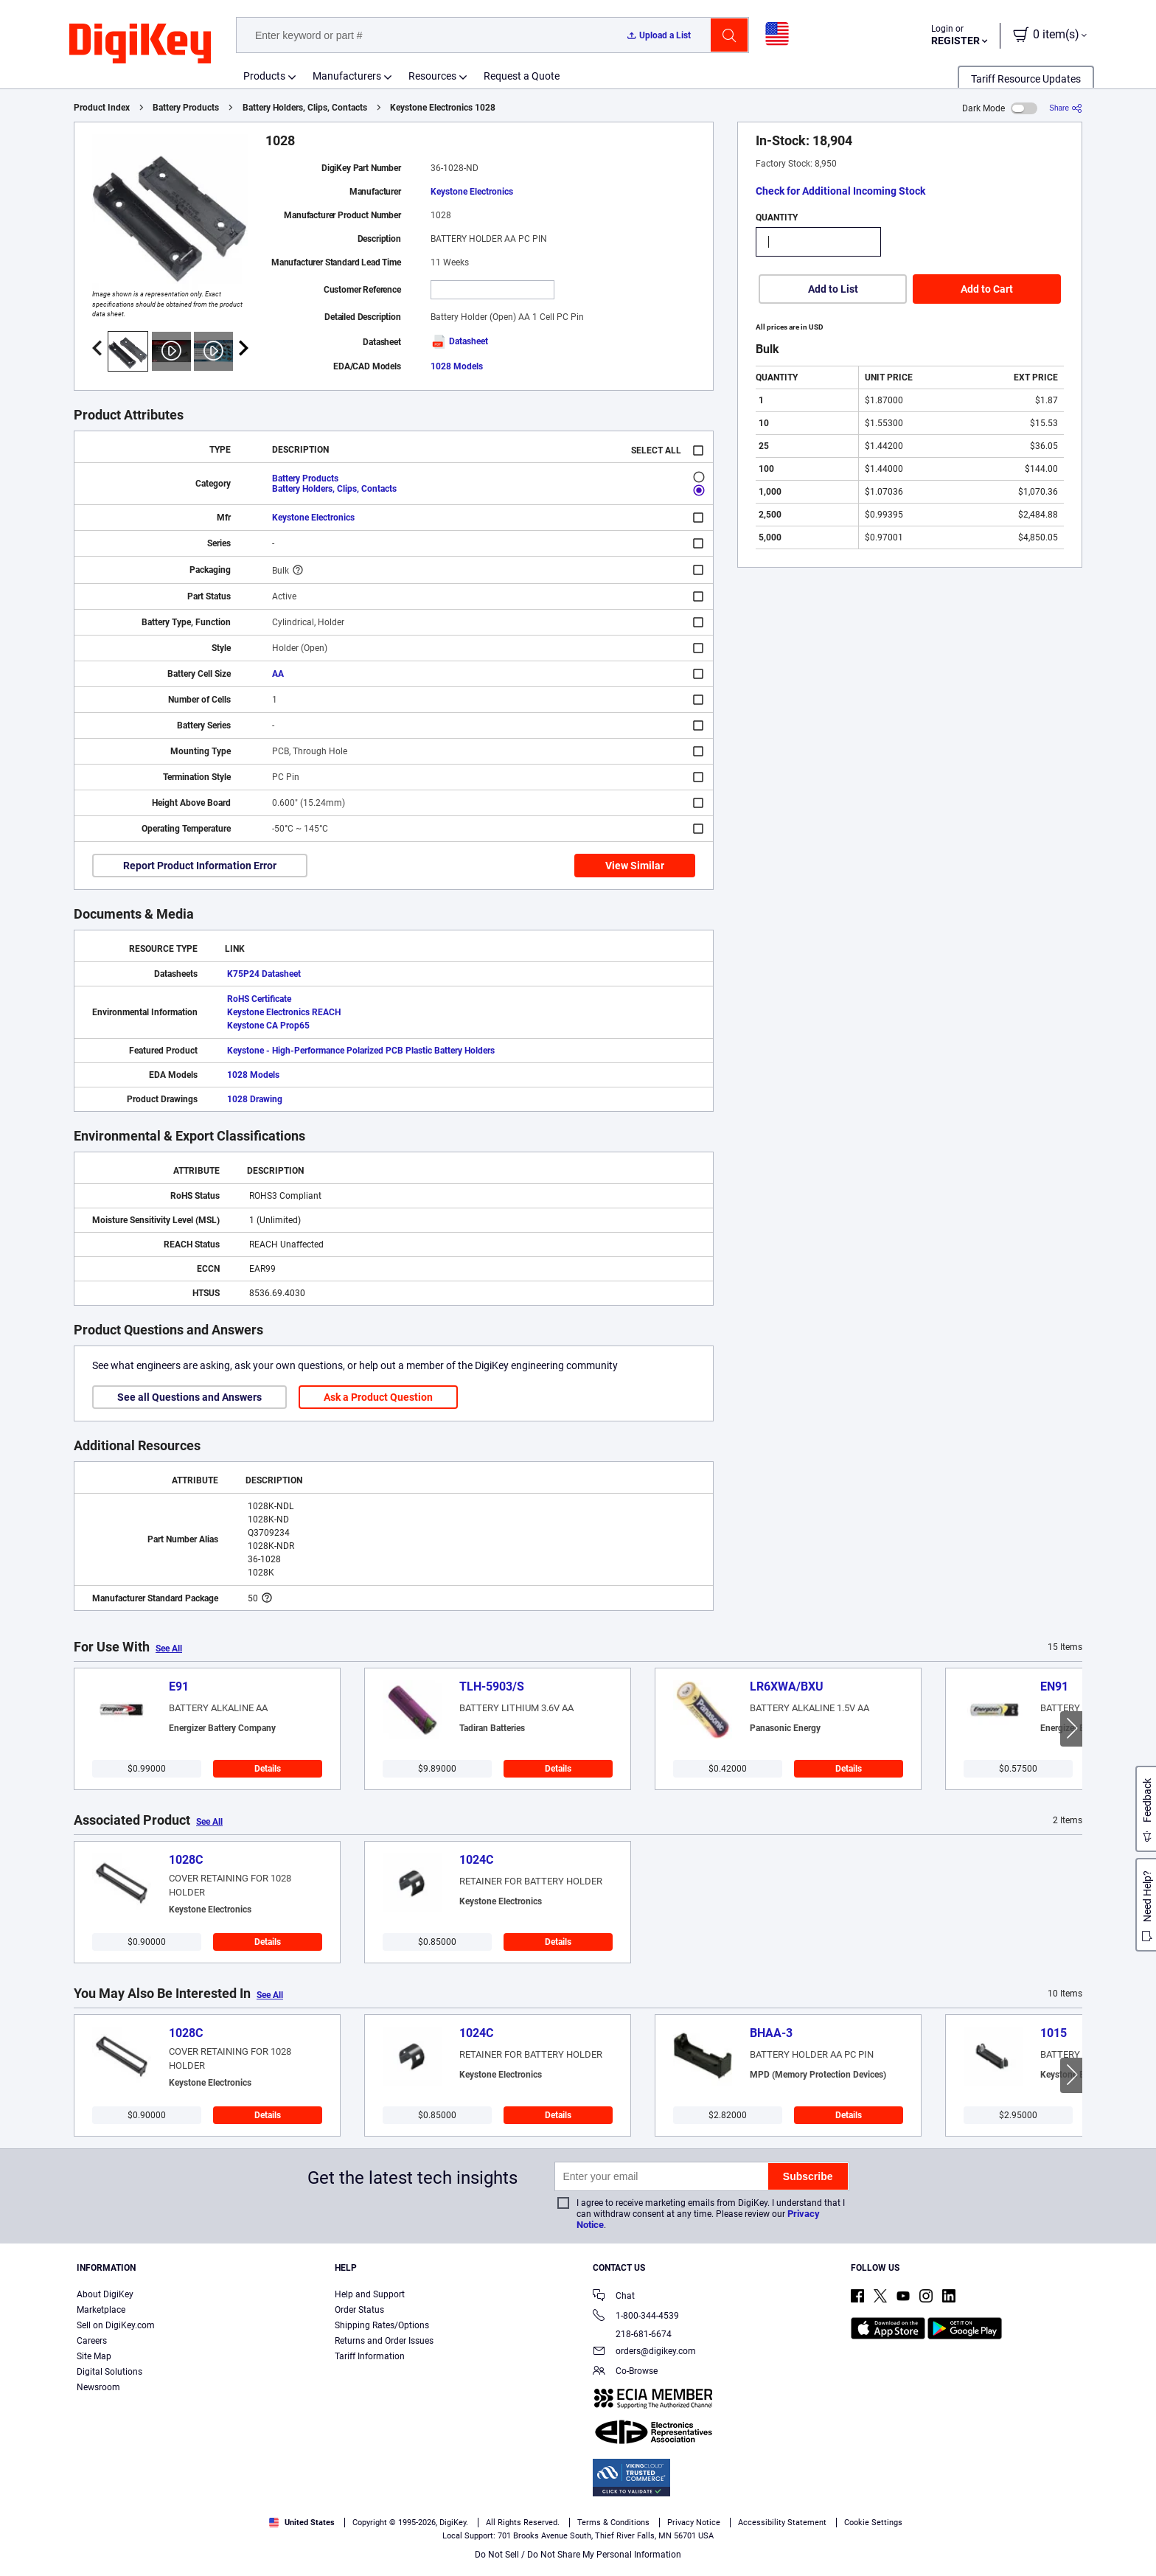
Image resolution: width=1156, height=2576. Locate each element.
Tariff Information (370, 2356)
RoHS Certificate (259, 999)
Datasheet (459, 341)
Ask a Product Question (378, 1397)
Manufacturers (347, 76)
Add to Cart (987, 289)
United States (302, 2522)
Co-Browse (625, 2372)
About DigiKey (105, 2294)
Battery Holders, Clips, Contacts (305, 107)
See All (169, 1648)
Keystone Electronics (472, 192)
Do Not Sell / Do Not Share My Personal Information (578, 2554)
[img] (140, 44)
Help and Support (370, 2294)
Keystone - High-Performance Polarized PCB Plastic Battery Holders (361, 1050)
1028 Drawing (254, 1099)
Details (267, 1769)
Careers (92, 2341)
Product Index (102, 107)
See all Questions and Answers (189, 1397)
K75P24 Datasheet (264, 974)
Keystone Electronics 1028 (442, 107)
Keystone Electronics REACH (284, 1012)
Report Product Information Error (199, 865)
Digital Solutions (109, 2372)
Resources (432, 76)
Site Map (94, 2356)
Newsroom (98, 2387)
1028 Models (457, 366)
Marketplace (101, 2310)
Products (264, 76)
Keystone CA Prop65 (268, 1025)
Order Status (359, 2310)
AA (278, 674)
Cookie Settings (873, 2522)
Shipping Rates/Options (382, 2325)
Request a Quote (522, 76)
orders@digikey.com (644, 2352)
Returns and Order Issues (384, 2341)
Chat (614, 2297)
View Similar (634, 865)
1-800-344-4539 (636, 2317)
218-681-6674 (632, 2334)
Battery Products (186, 107)
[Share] (1065, 108)
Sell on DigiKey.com (116, 2325)
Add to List (833, 289)
